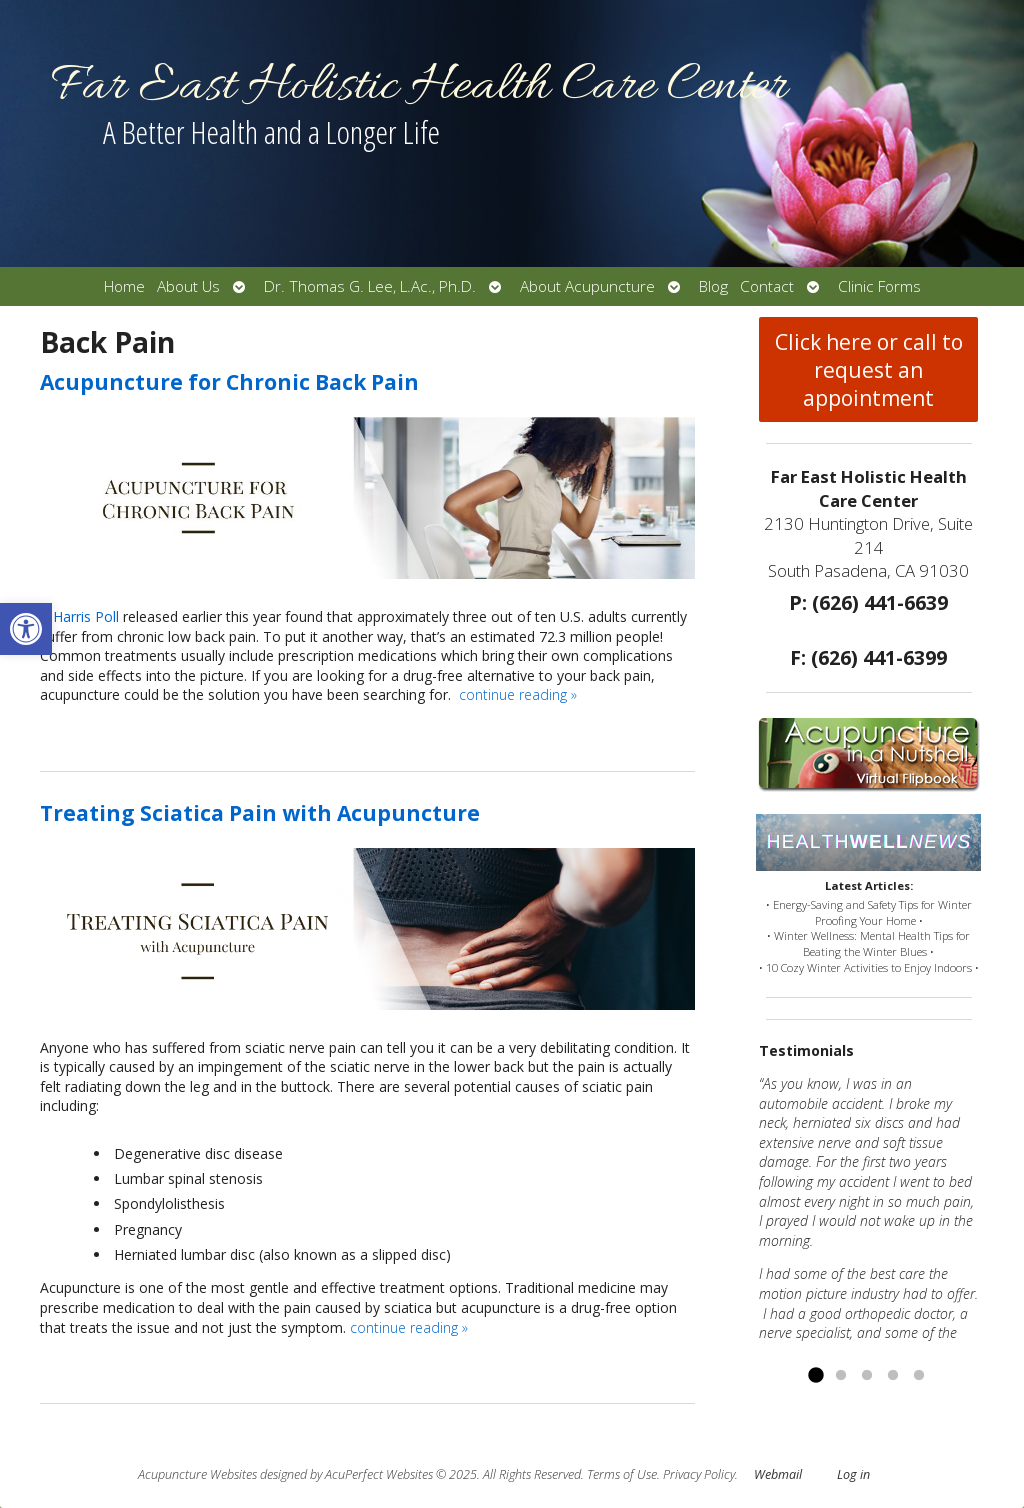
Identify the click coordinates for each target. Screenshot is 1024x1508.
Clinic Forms (879, 286)
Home (124, 286)
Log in (853, 1474)
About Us (188, 286)
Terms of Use (622, 1474)
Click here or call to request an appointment (869, 370)
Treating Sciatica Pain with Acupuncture (260, 813)
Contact (767, 286)
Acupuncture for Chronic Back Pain (229, 382)
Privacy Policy (699, 1474)
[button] (26, 629)
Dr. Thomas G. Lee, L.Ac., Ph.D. (370, 286)
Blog (713, 286)
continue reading (518, 694)
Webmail (778, 1474)
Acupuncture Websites (197, 1474)
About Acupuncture (587, 286)
